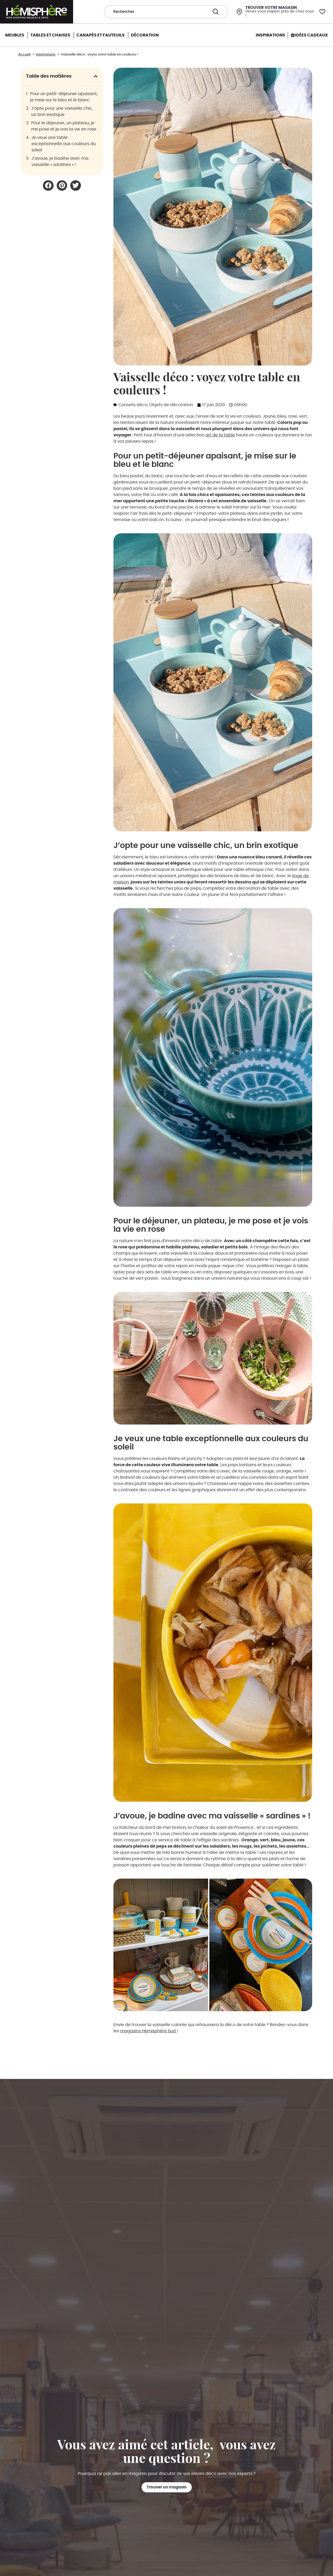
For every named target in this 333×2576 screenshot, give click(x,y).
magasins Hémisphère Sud (148, 2031)
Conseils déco (132, 405)
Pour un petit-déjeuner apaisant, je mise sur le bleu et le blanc (64, 97)
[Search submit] (216, 11)
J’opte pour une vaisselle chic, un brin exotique (62, 111)
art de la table (220, 435)
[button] (96, 76)
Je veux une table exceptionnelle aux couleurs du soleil (63, 143)
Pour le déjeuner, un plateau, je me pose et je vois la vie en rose (63, 126)
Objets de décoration (171, 405)
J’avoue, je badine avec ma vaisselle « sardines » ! (59, 161)
